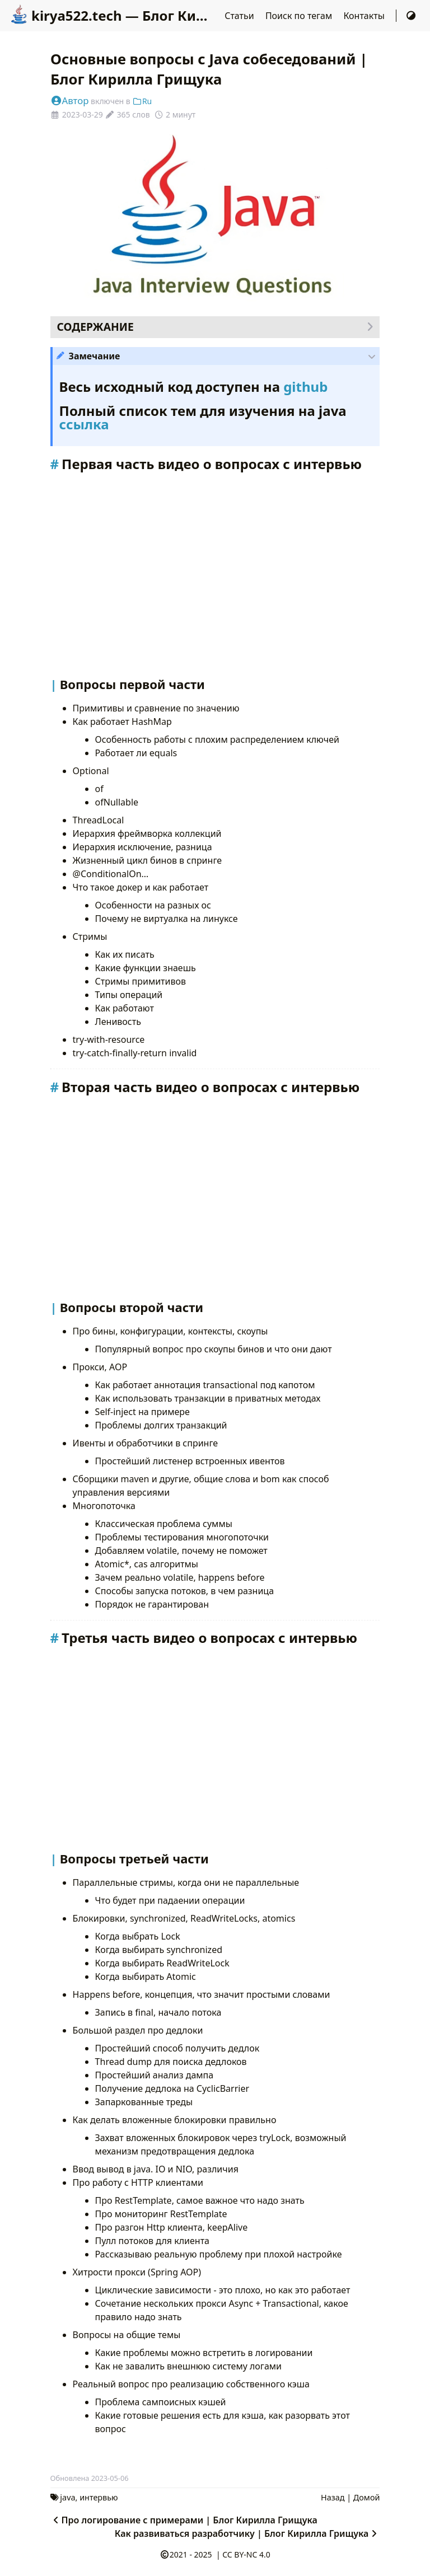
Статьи (240, 16)
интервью (99, 2497)
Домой (366, 2497)
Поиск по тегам (300, 16)
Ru (142, 101)
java (67, 2497)
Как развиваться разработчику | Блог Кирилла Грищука (247, 2533)
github (305, 386)
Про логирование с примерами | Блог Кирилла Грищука (183, 2520)
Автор (69, 100)
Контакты (365, 16)
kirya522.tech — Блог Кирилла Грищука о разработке (203, 15)
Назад (332, 2497)
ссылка (84, 424)
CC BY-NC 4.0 (246, 2554)
